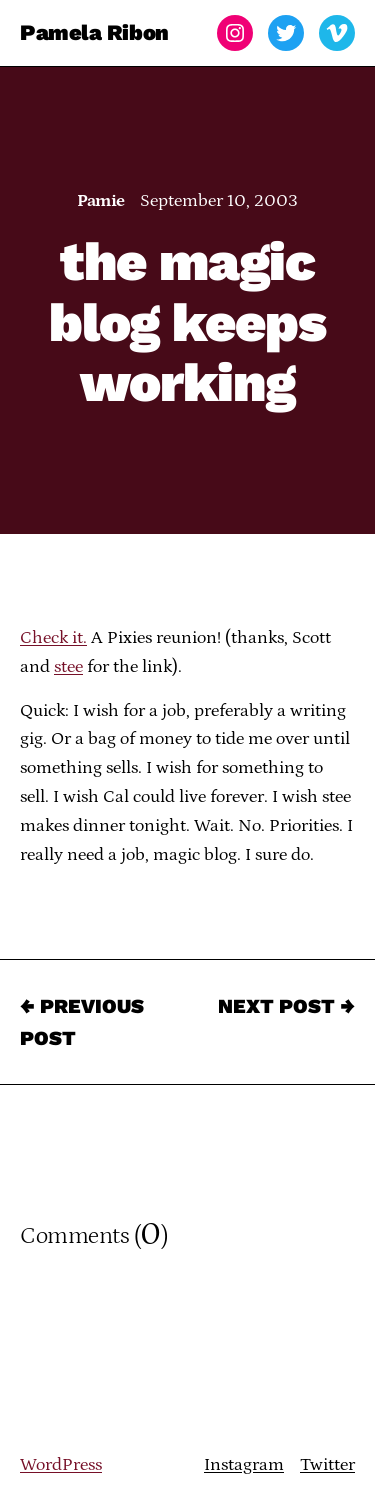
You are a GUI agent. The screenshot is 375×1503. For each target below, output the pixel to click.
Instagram (244, 1465)
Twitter (327, 1465)
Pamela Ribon (94, 32)
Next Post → (286, 1006)
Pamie (100, 201)
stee (68, 667)
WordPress (61, 1465)
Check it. (53, 638)
